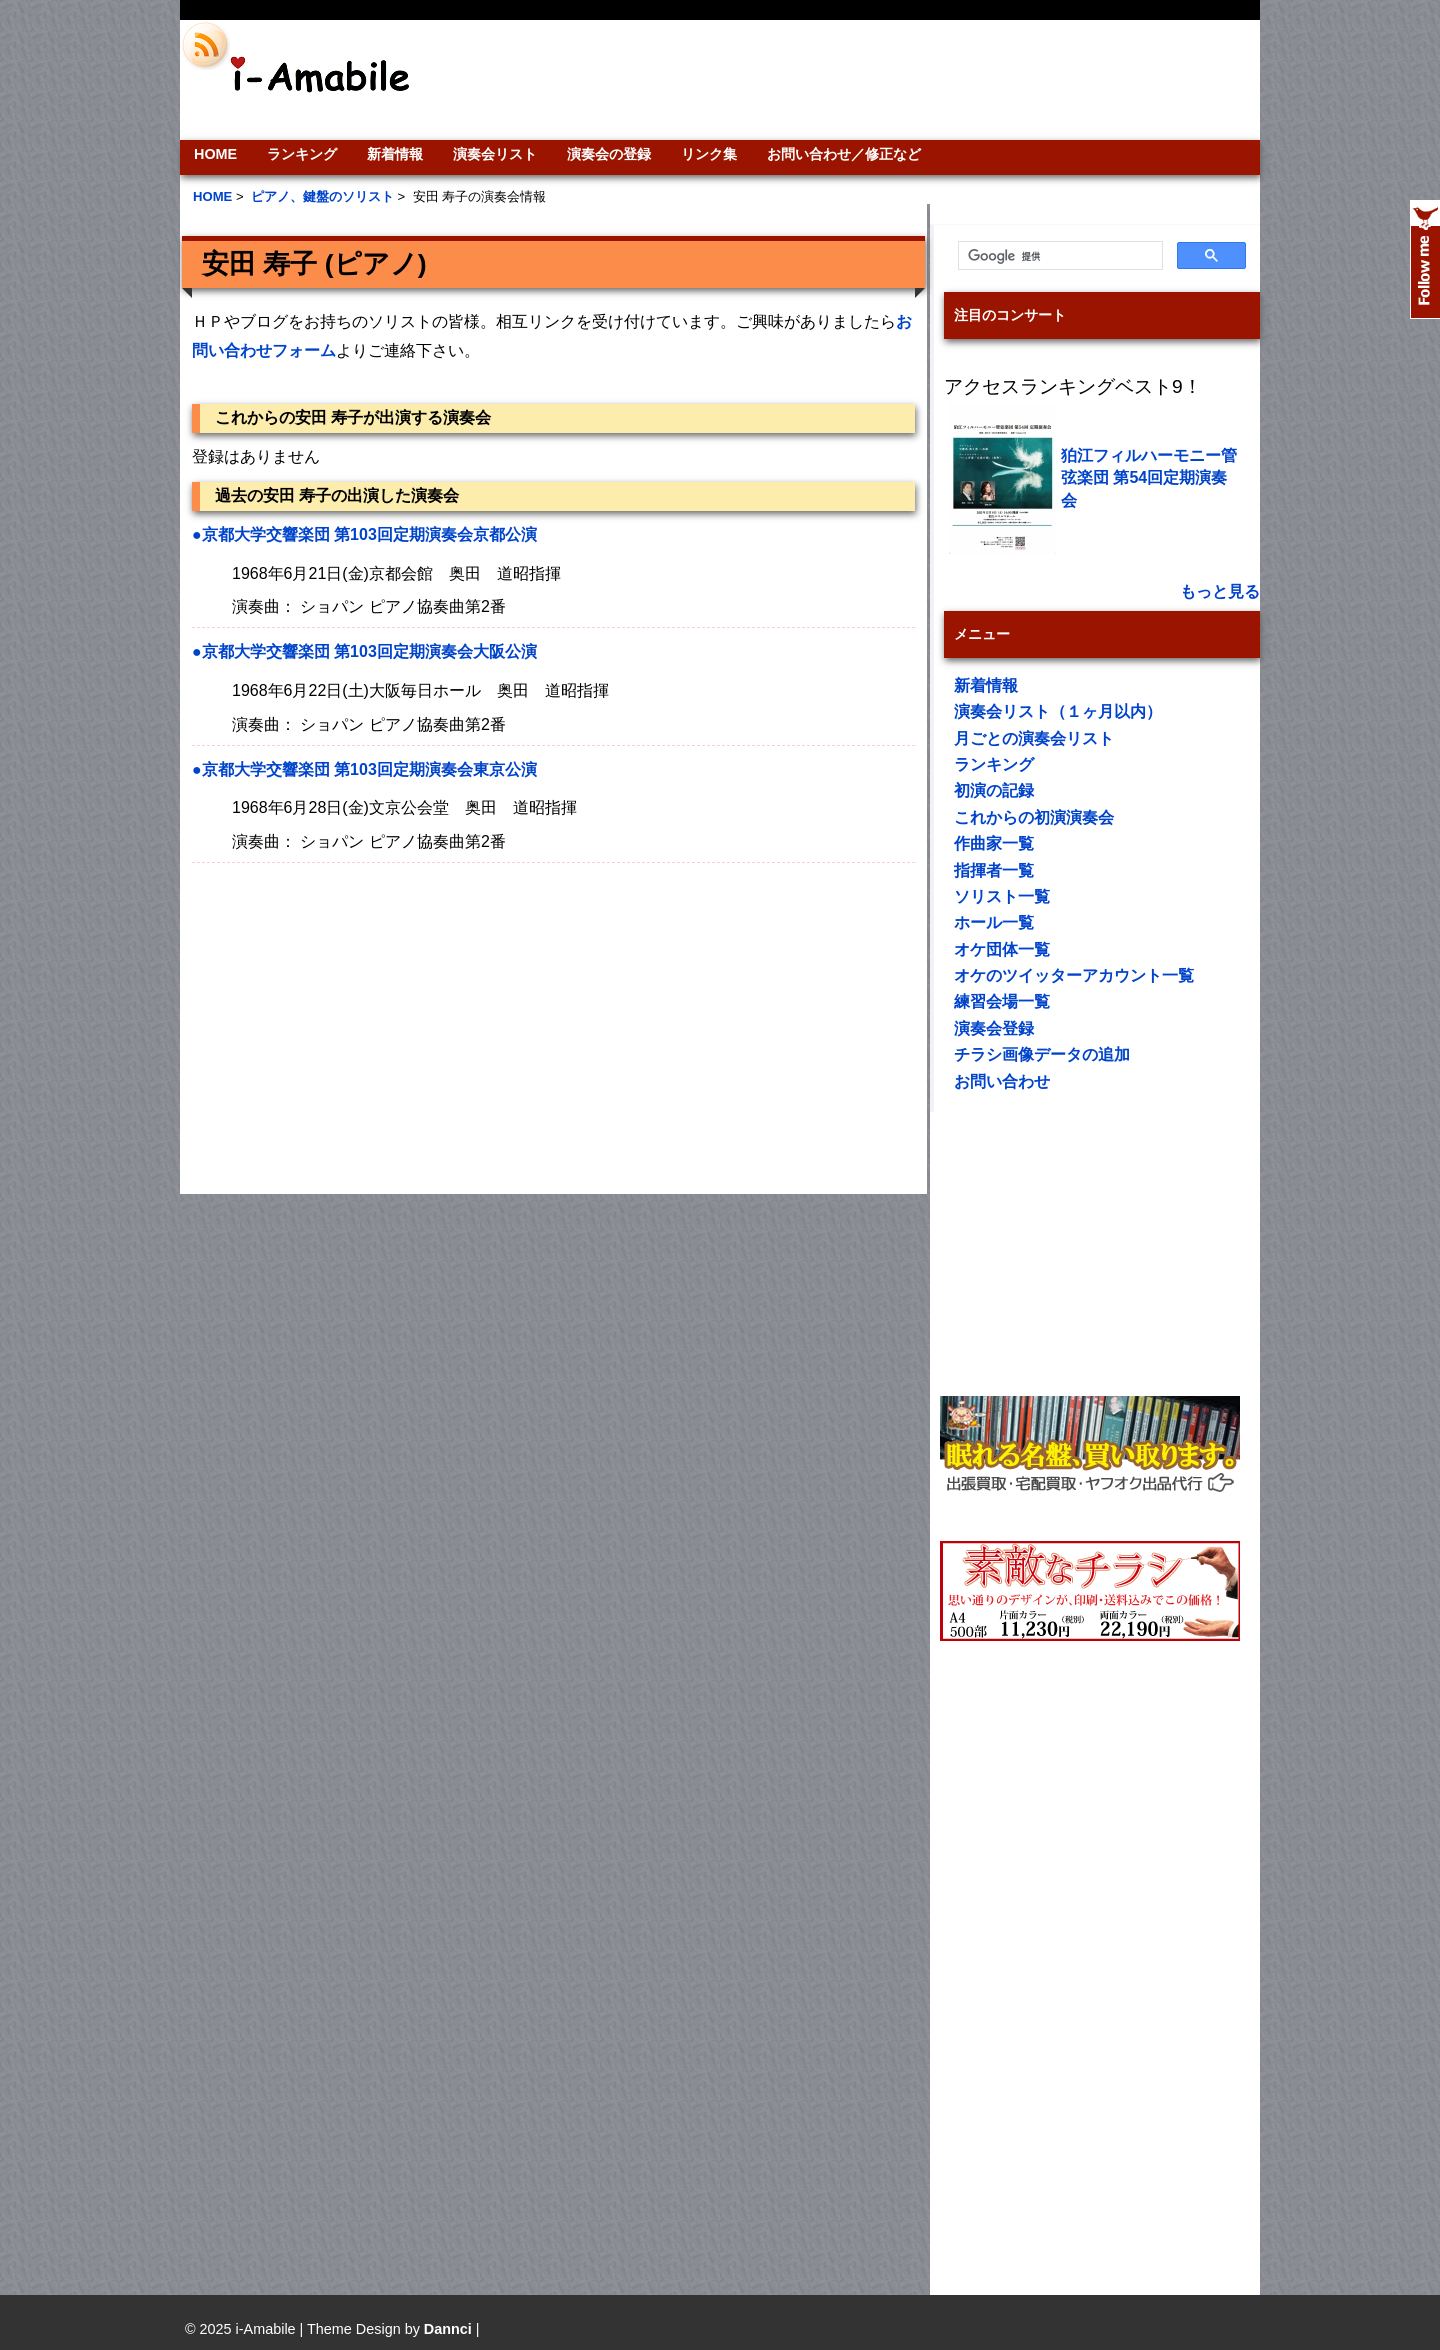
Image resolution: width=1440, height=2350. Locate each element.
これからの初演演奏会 (1034, 817)
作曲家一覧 (994, 843)
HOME (215, 154)
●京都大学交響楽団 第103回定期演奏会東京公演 (364, 769)
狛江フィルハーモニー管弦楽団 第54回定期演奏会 (1149, 478)
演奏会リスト (495, 154)
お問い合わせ (1002, 1081)
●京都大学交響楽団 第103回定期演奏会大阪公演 (364, 651)
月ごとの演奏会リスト (1034, 738)
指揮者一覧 (994, 870)
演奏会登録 (994, 1028)
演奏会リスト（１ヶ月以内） (1058, 711)
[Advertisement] (856, 80)
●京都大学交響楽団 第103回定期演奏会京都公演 (364, 534)
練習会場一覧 (1002, 1001)
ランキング (302, 154)
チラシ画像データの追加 (1042, 1054)
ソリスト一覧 (1002, 896)
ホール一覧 (994, 922)
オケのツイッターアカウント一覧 (1074, 975)
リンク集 (709, 154)
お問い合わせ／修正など (844, 154)
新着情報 (395, 154)
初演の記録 (994, 790)
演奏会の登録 (609, 154)
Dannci (448, 2329)
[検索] (1058, 256)
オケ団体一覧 (1002, 949)
